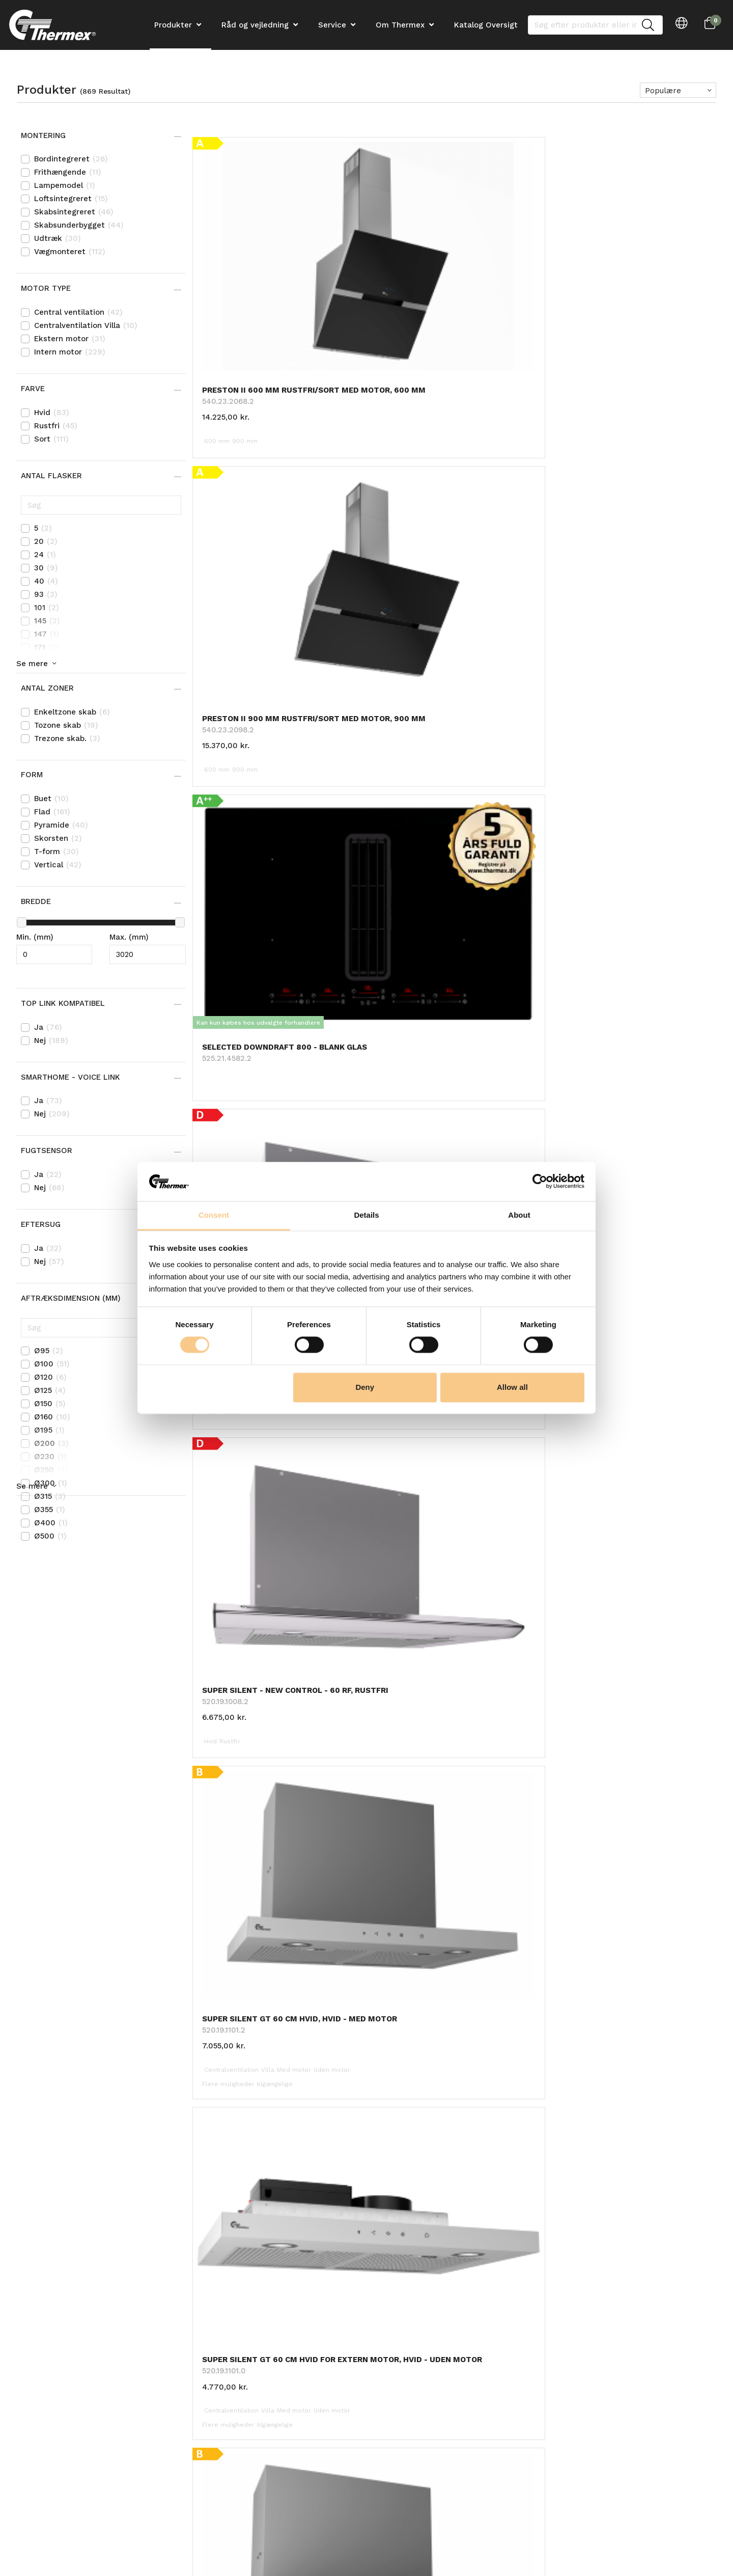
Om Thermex (400, 25)
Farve (34, 388)
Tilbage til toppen (455, 1887)
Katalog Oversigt (486, 25)
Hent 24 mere (455, 1865)
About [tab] (519, 1215)
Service (332, 25)
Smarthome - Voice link (72, 1077)
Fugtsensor (48, 1150)
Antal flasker (52, 475)
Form (33, 774)
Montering (44, 135)
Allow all (512, 1387)
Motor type (47, 288)
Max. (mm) (129, 937)
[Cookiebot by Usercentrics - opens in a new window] (539, 1181)
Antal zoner (48, 688)
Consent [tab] (214, 1215)
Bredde (37, 901)
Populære (663, 90)
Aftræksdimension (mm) (72, 1298)
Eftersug (42, 1224)
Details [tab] (366, 1215)
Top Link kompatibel (64, 1003)
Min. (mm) (34, 937)
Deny (364, 1387)
